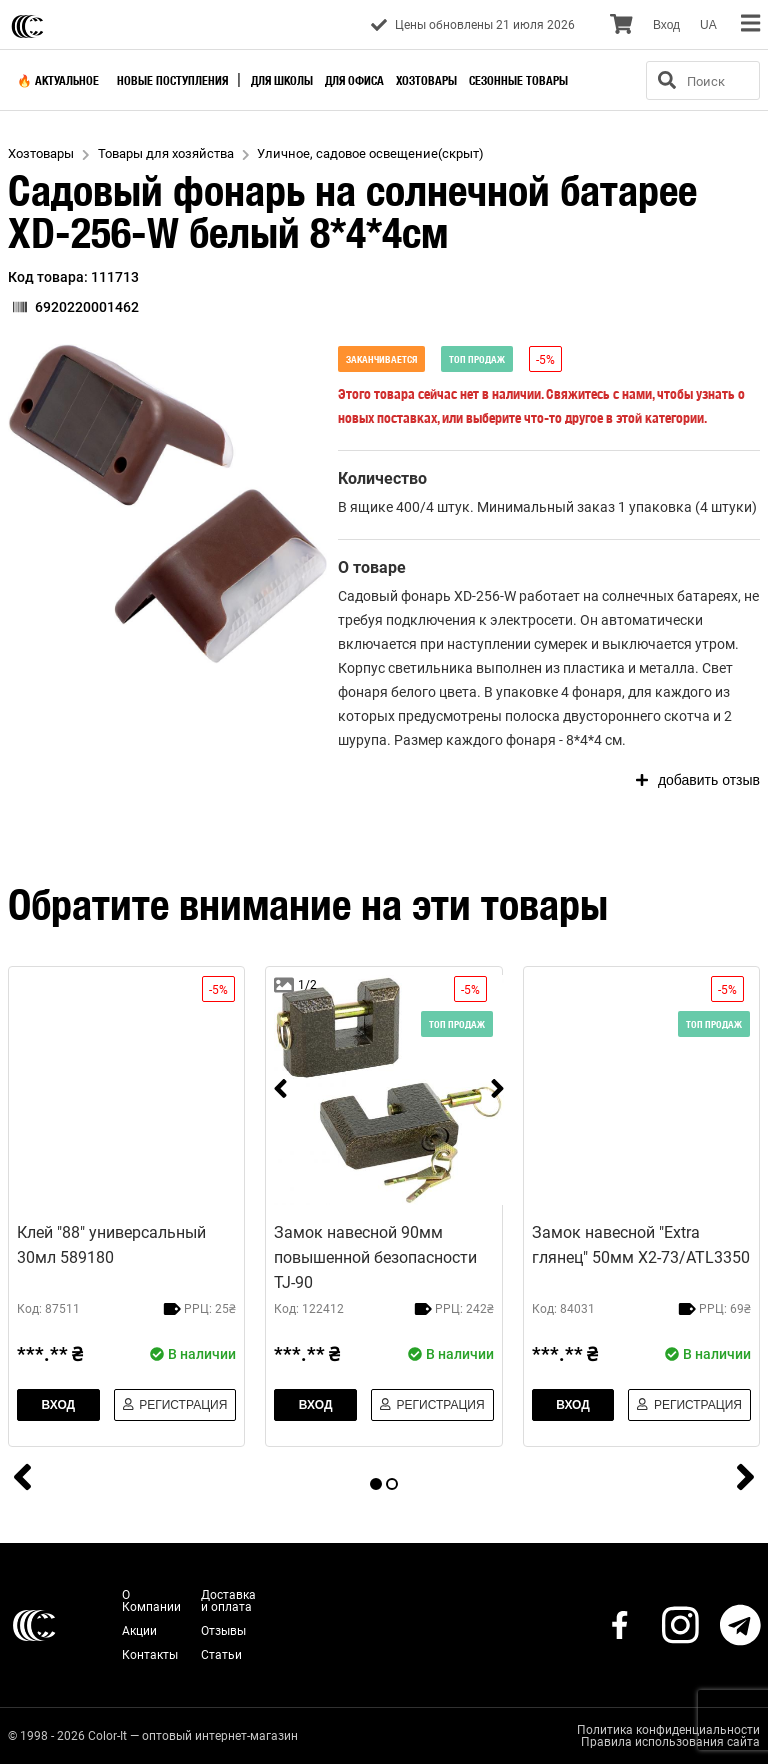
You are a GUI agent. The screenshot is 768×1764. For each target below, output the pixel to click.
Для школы (282, 80)
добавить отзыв (698, 780)
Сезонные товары (518, 80)
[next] (497, 1090)
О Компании (151, 1601)
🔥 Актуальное (58, 80)
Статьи (221, 1655)
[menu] (750, 24)
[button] (168, 504)
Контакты (150, 1655)
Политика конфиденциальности (668, 1730)
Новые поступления (172, 80)
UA (708, 25)
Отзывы (223, 1631)
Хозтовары (426, 80)
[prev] (280, 1090)
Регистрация (175, 1405)
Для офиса (354, 80)
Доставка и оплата (228, 1601)
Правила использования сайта (670, 1742)
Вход (666, 25)
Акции (139, 1631)
